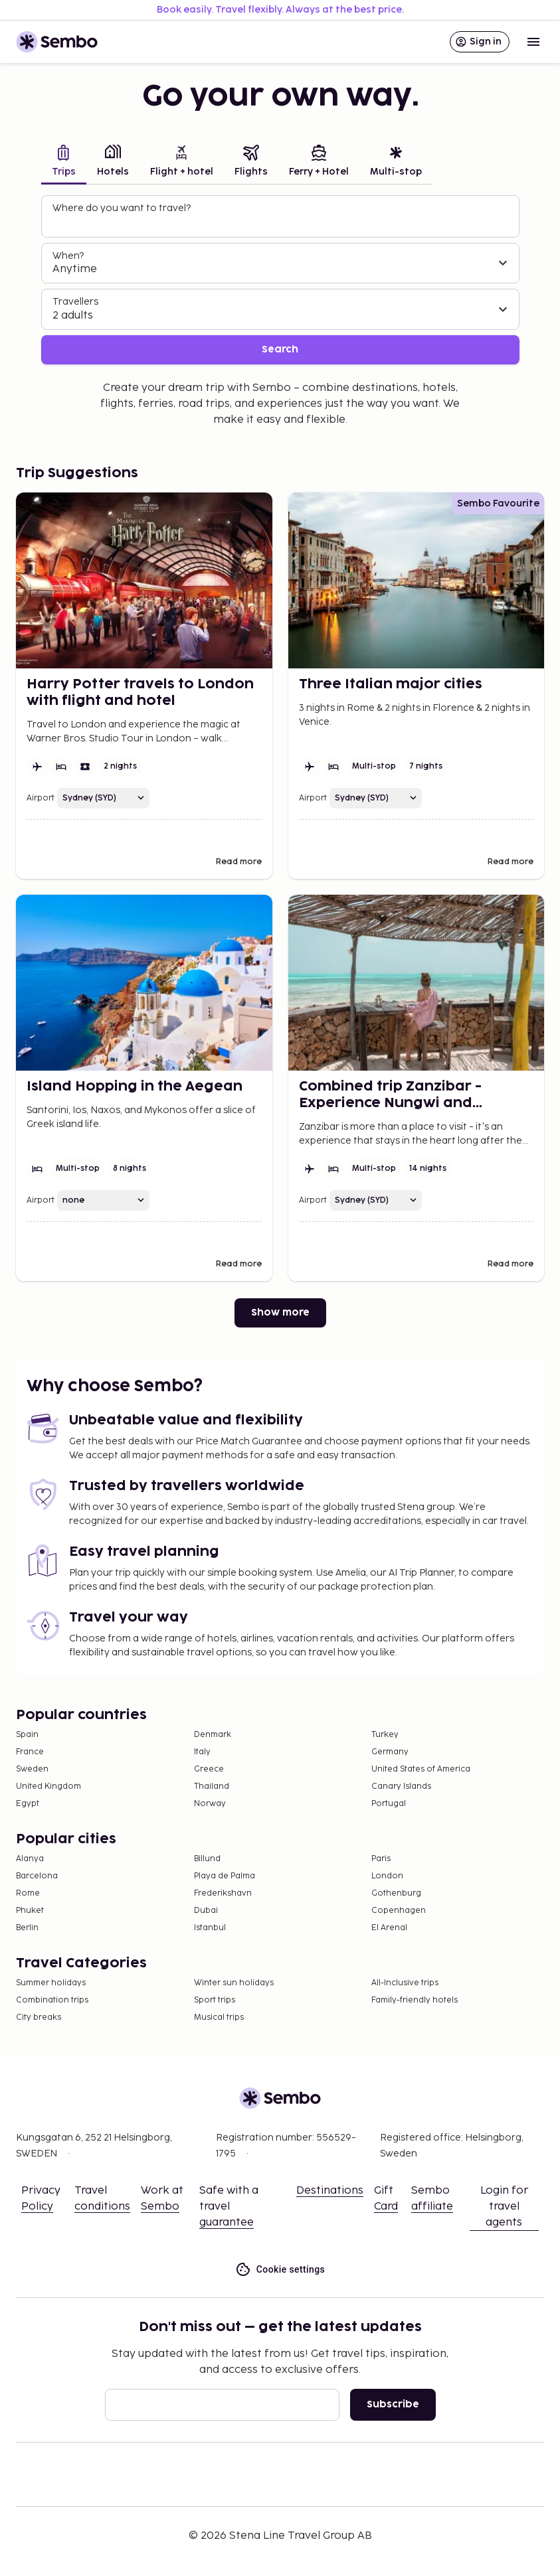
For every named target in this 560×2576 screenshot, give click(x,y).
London (387, 1876)
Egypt (27, 1804)
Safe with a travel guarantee (228, 2206)
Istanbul (210, 1928)
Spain (27, 1735)
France (30, 1752)
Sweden (32, 1769)
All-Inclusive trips (404, 1983)
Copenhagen (398, 1911)
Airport (40, 798)
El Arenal (389, 1928)
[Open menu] (533, 41)
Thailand (211, 1786)
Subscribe (393, 2404)
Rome (28, 1893)
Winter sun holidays (234, 1983)
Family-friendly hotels (414, 2000)
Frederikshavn (223, 1893)
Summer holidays (51, 1983)
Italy (202, 1752)
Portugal (388, 1804)
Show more (280, 1312)
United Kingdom (48, 1786)
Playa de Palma (224, 1876)
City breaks (38, 2017)
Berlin (27, 1928)
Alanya (30, 1859)
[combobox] (281, 222)
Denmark (212, 1735)
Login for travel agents (504, 2206)
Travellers (75, 301)
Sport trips (214, 2000)
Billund (207, 1859)
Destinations (329, 2190)
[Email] (222, 2405)
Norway (210, 1804)
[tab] (63, 162)
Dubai (206, 1911)
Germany (390, 1752)
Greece (209, 1769)
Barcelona (37, 1876)
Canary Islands (401, 1786)
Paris (381, 1859)
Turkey (385, 1735)
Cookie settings (280, 2269)
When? (68, 256)
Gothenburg (396, 1893)
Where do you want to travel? (121, 208)
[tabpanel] (280, 279)
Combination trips (52, 2000)
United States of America (420, 1769)
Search (280, 349)
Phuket (30, 1911)
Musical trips (219, 2017)
